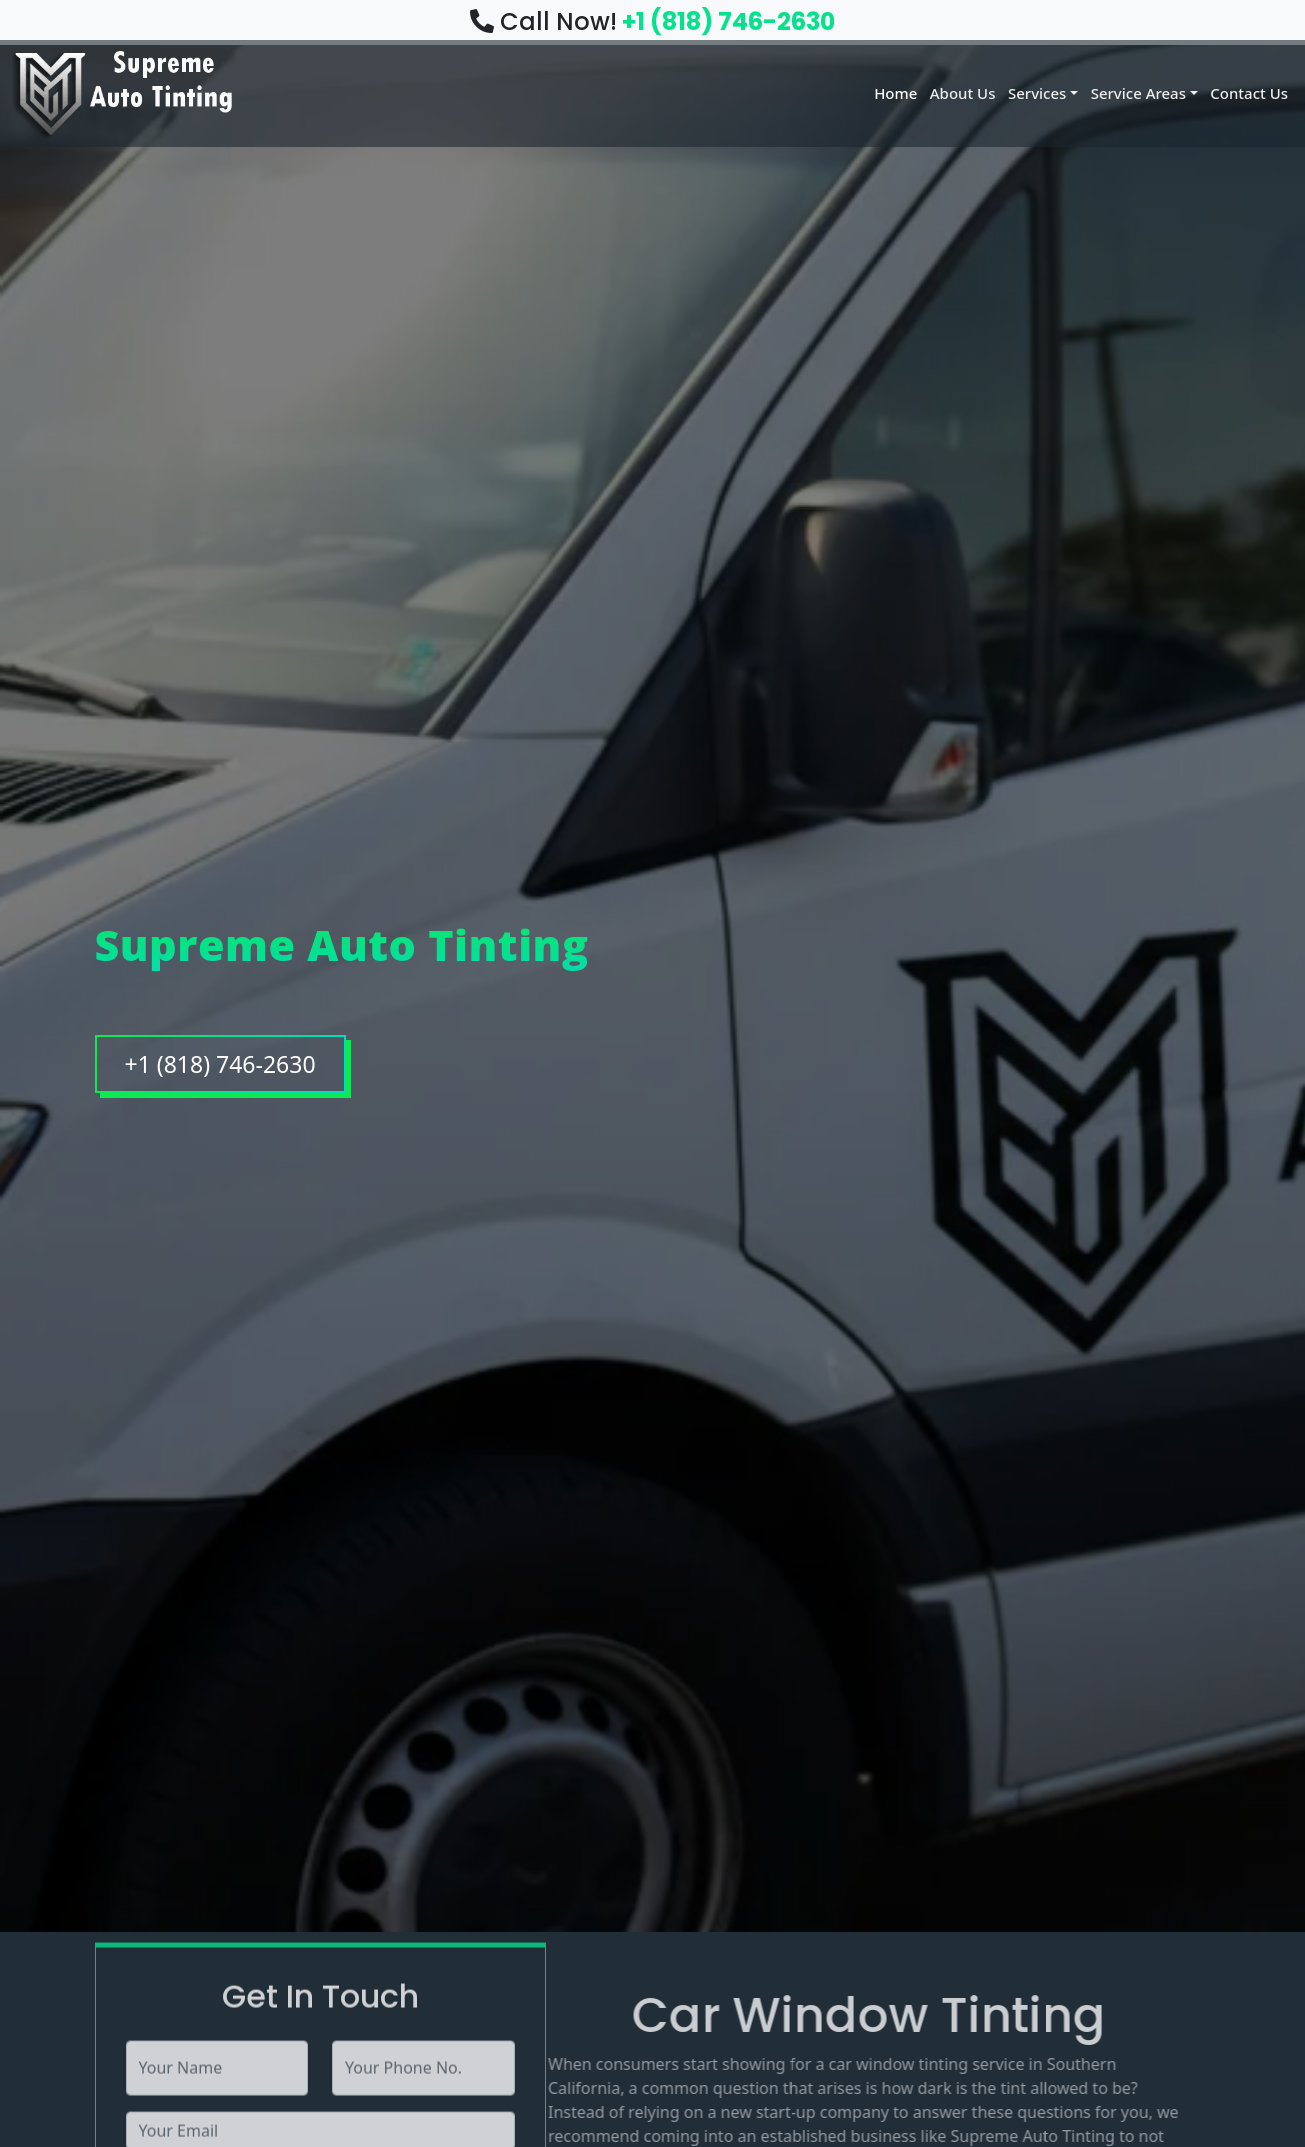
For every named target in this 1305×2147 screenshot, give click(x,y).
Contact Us (1247, 92)
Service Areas (1133, 92)
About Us (947, 92)
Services (1027, 92)
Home (875, 92)
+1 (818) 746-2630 (728, 21)
